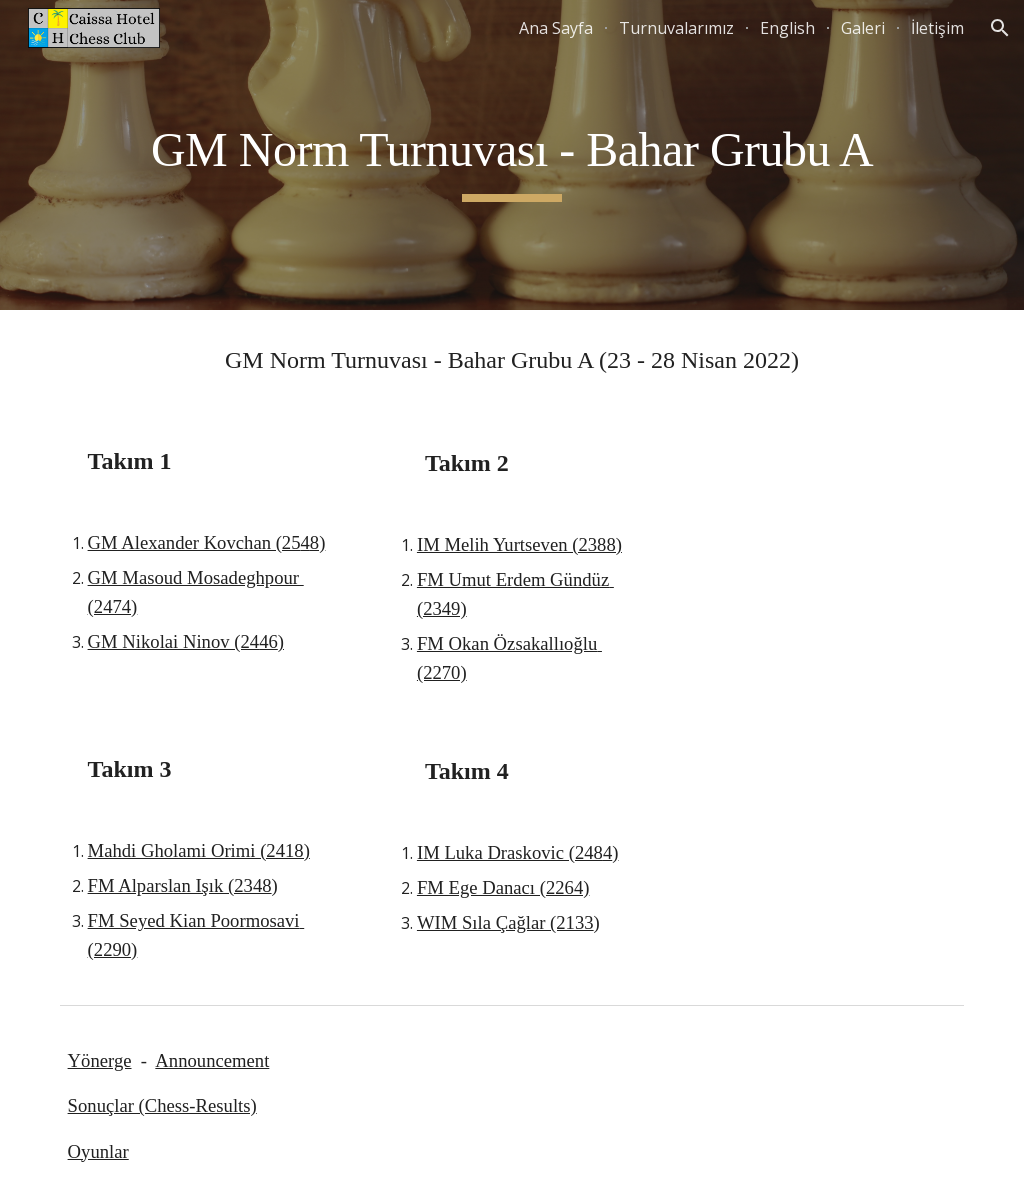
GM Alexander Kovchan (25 (194, 542)
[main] (512, 155)
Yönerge (100, 1060)
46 (268, 641)
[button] (1000, 28)
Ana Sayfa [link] (556, 28)
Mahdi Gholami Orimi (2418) (199, 850)
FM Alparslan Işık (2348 (180, 885)
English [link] (787, 28)
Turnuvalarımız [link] (676, 28)
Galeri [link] (863, 28)
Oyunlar (98, 1151)
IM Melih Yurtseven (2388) (519, 544)
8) (318, 542)
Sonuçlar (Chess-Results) (162, 1105)
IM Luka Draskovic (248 (510, 852)
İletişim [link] (937, 28)
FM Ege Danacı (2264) (503, 887)
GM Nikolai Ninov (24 (174, 641)
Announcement (212, 1060)
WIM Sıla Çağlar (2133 (505, 922)
